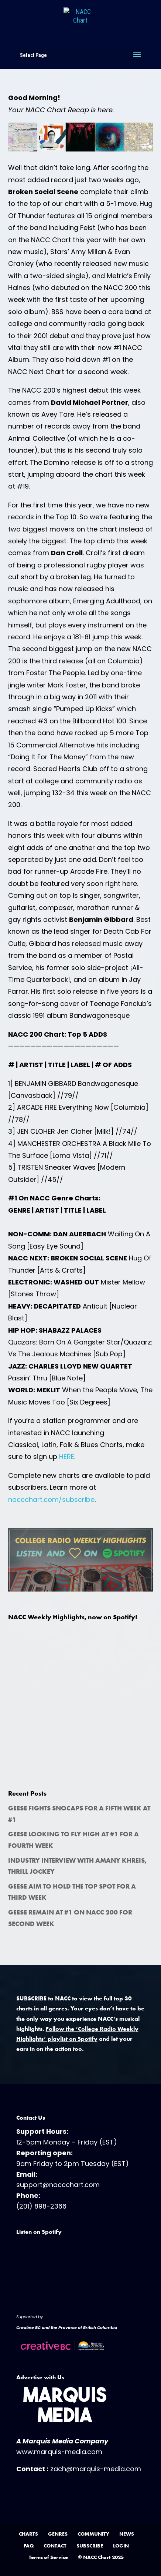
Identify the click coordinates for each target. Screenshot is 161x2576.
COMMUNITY (93, 2533)
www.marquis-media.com (59, 2451)
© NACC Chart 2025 (101, 2557)
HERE (66, 1456)
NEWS (126, 2533)
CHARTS (28, 2533)
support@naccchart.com (58, 2184)
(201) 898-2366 (41, 2206)
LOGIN (121, 2545)
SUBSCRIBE (89, 2545)
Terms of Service (48, 2557)
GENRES (58, 2533)
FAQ (29, 2545)
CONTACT (55, 2545)
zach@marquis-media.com (95, 2468)
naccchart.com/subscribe (51, 1499)
